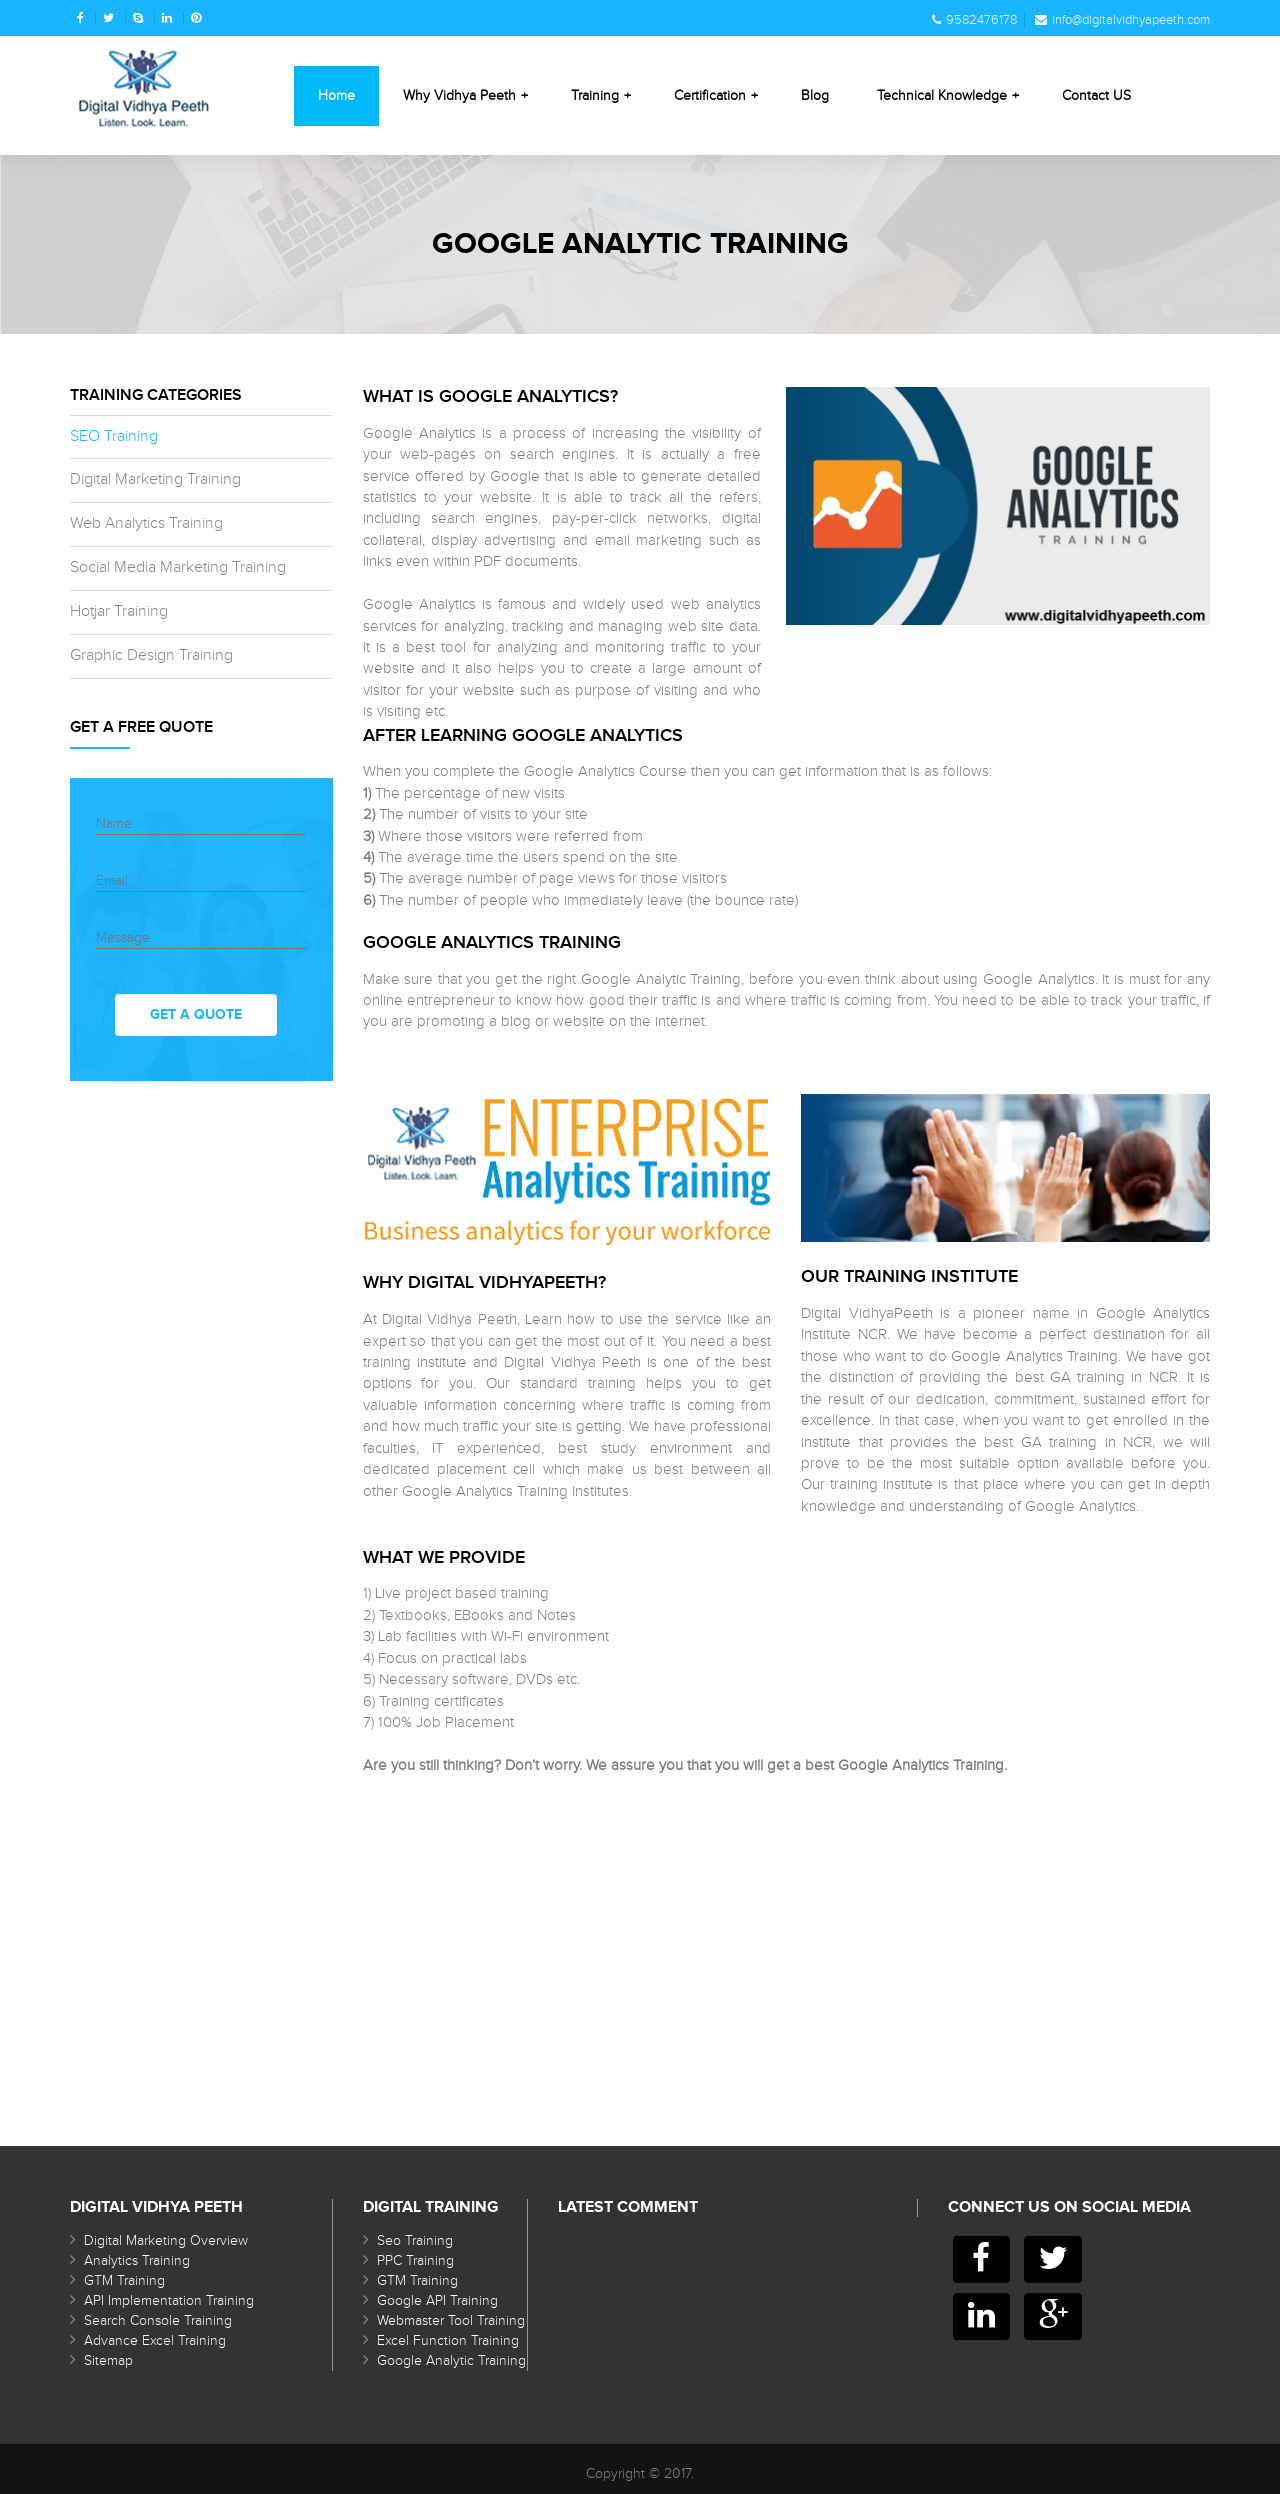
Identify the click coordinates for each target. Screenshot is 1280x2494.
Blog (815, 96)
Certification (716, 96)
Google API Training (437, 2301)
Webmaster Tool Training (451, 2321)
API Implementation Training (169, 2301)
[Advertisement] (787, 1916)
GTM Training (124, 2281)
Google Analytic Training (451, 2361)
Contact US (1096, 96)
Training (601, 96)
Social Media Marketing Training (178, 567)
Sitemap (108, 2361)
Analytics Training (137, 2261)
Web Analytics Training (146, 523)
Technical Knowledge (948, 96)
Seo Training (415, 2241)
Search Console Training (158, 2321)
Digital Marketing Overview (166, 2241)
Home (336, 96)
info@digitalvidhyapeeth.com (1122, 20)
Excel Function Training (448, 2341)
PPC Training (415, 2261)
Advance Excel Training (155, 2341)
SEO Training (114, 436)
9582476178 (974, 20)
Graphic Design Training (151, 655)
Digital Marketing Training (155, 479)
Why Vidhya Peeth (465, 96)
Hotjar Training (119, 611)
